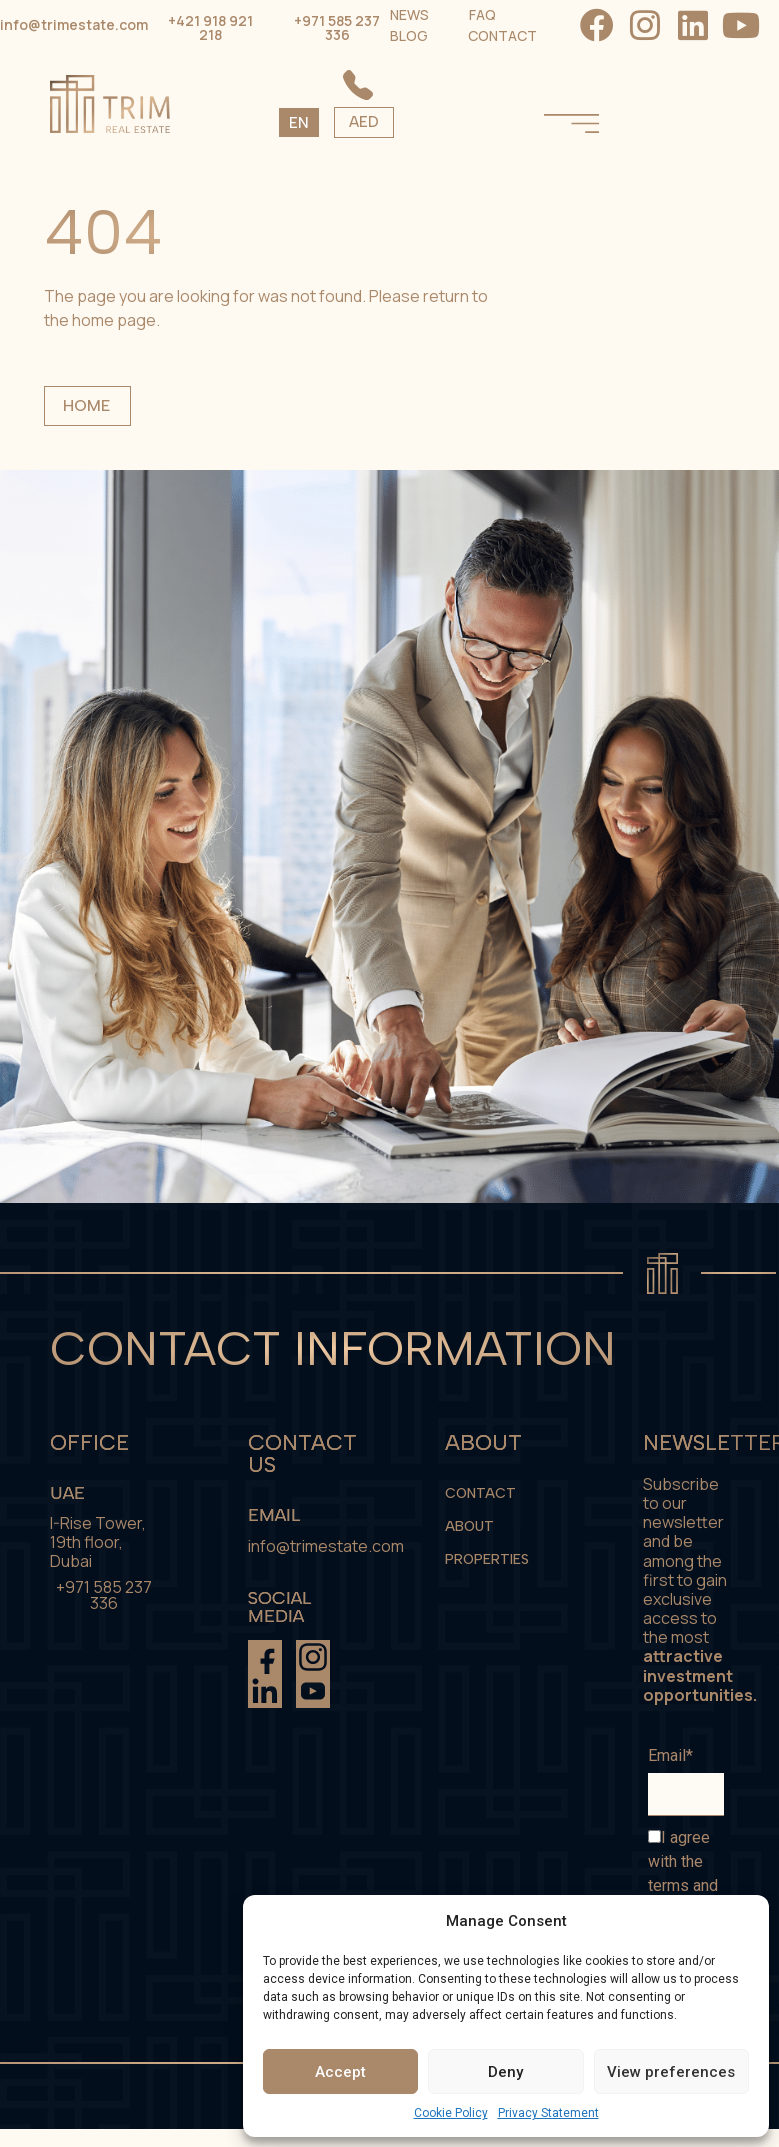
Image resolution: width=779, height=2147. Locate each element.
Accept (340, 2072)
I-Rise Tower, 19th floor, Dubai (98, 1542)
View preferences (671, 2072)
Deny (505, 2072)
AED (494, 122)
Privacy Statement (548, 2113)
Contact (480, 1493)
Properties (487, 1559)
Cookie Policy (451, 2113)
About (469, 1526)
